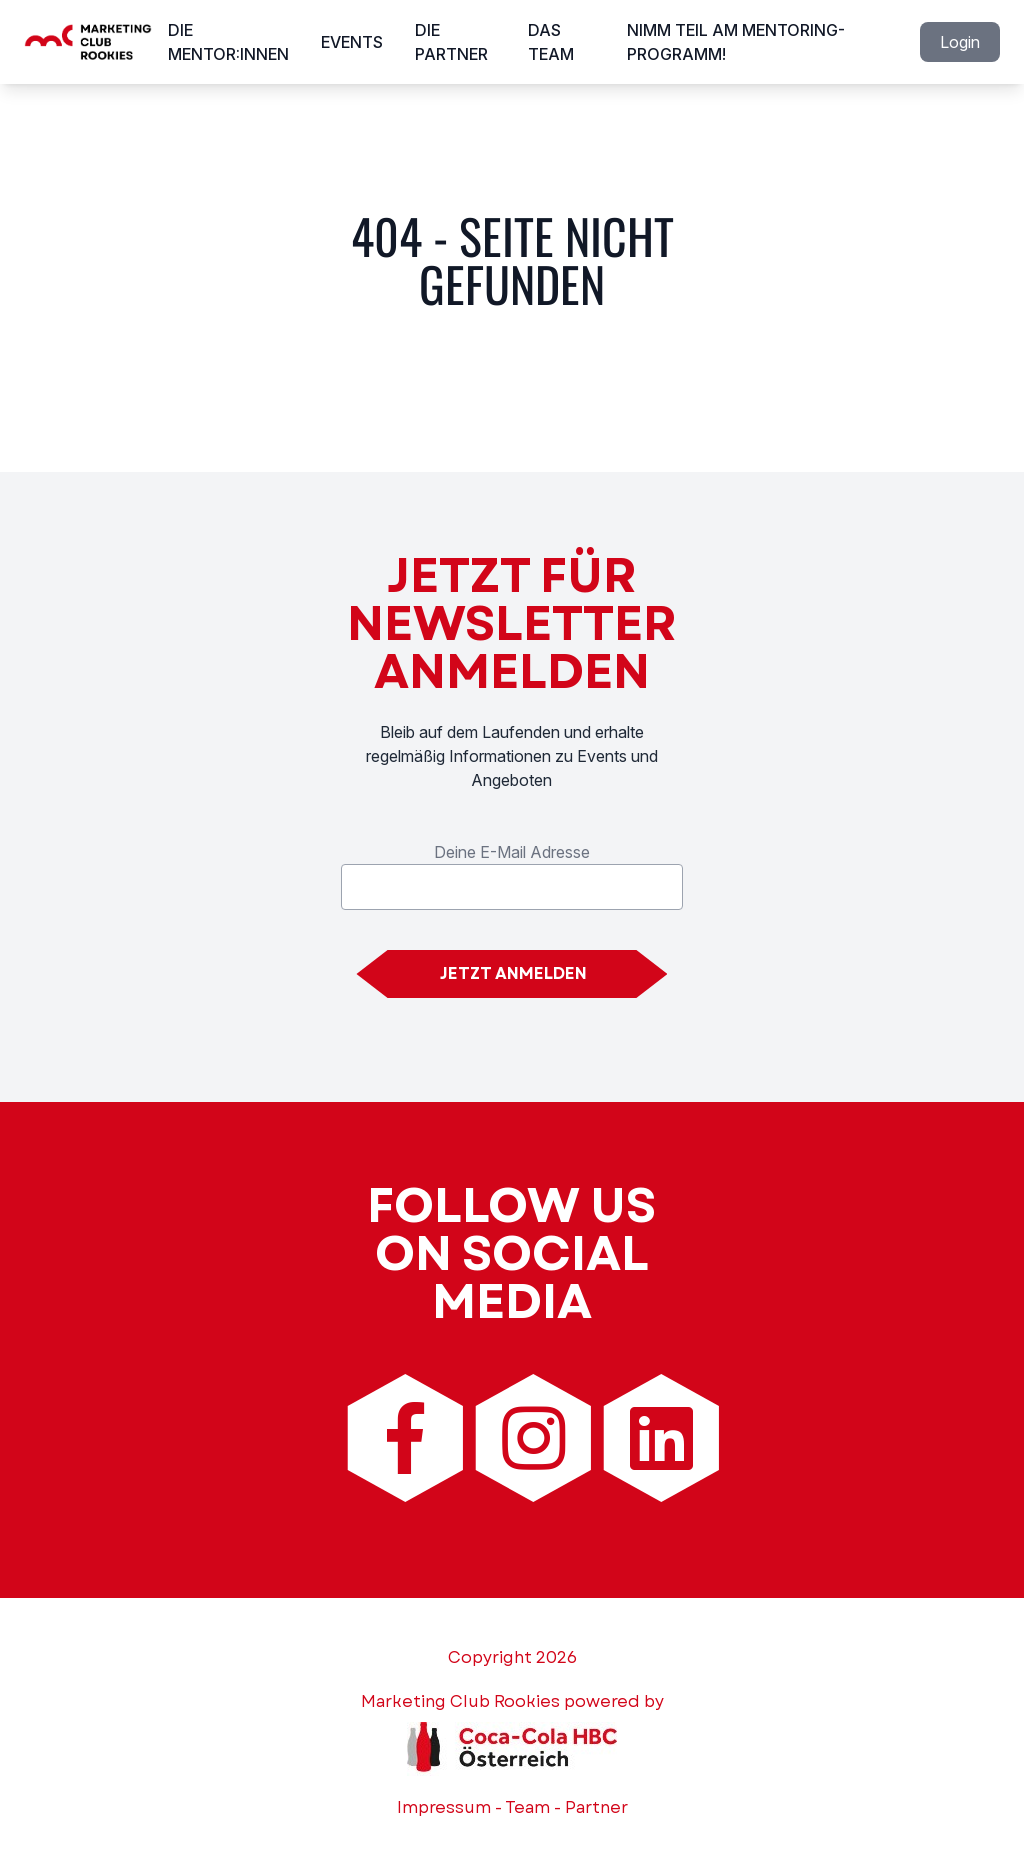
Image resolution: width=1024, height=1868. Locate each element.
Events (352, 42)
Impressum (444, 1807)
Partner (596, 1807)
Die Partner (451, 42)
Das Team (551, 42)
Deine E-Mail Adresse (512, 852)
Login (960, 42)
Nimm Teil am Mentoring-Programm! (736, 42)
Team (527, 1807)
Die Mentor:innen (228, 42)
